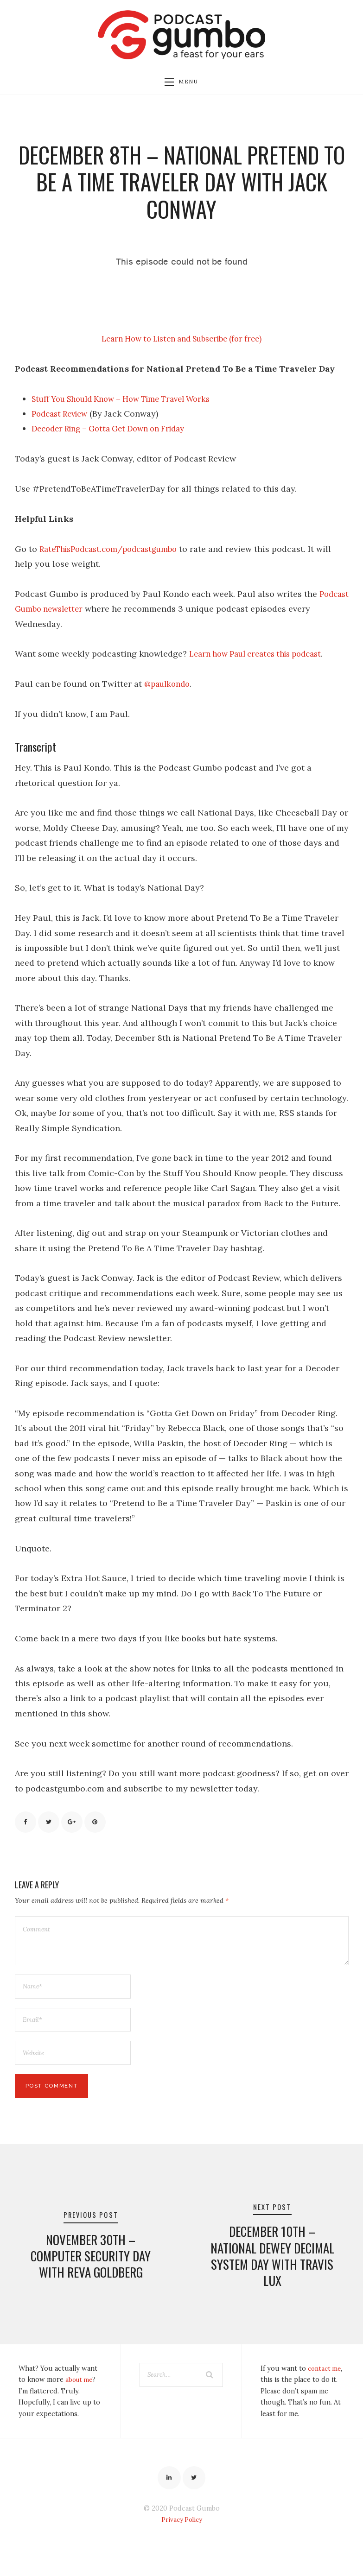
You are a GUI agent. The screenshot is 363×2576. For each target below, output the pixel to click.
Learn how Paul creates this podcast (262, 656)
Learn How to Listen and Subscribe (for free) (181, 340)
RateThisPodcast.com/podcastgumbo (115, 551)
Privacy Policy (181, 2542)
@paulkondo (169, 686)
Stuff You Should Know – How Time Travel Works (131, 401)
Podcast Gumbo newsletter (69, 611)
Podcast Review (63, 416)
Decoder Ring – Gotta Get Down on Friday (116, 430)
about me (80, 2400)
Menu (181, 83)
